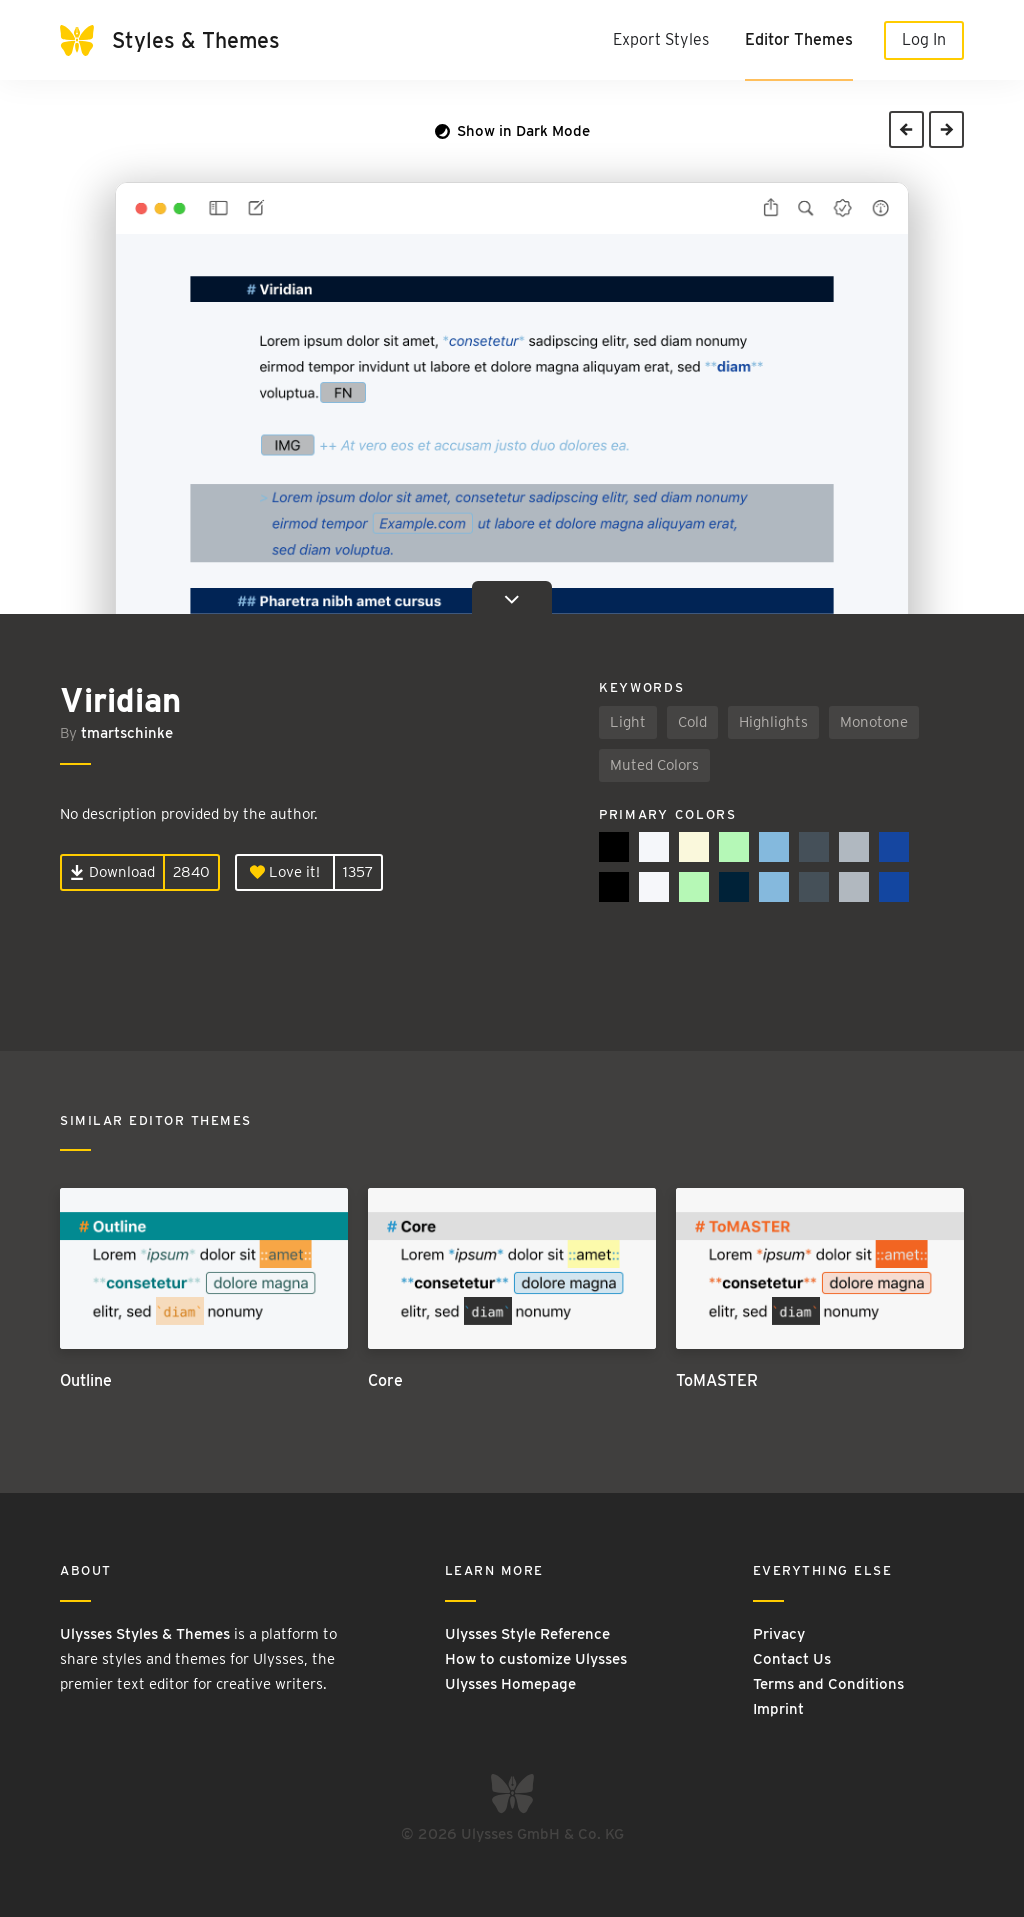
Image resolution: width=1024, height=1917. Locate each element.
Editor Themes (799, 39)
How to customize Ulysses (536, 1659)
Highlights (773, 722)
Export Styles (661, 39)
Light (628, 722)
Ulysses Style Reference (527, 1634)
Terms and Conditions (828, 1684)
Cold (692, 722)
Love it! (285, 872)
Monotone (874, 722)
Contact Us (792, 1659)
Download (112, 872)
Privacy (779, 1634)
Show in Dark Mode (512, 131)
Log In (924, 39)
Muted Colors (654, 765)
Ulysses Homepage (510, 1684)
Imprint (778, 1709)
